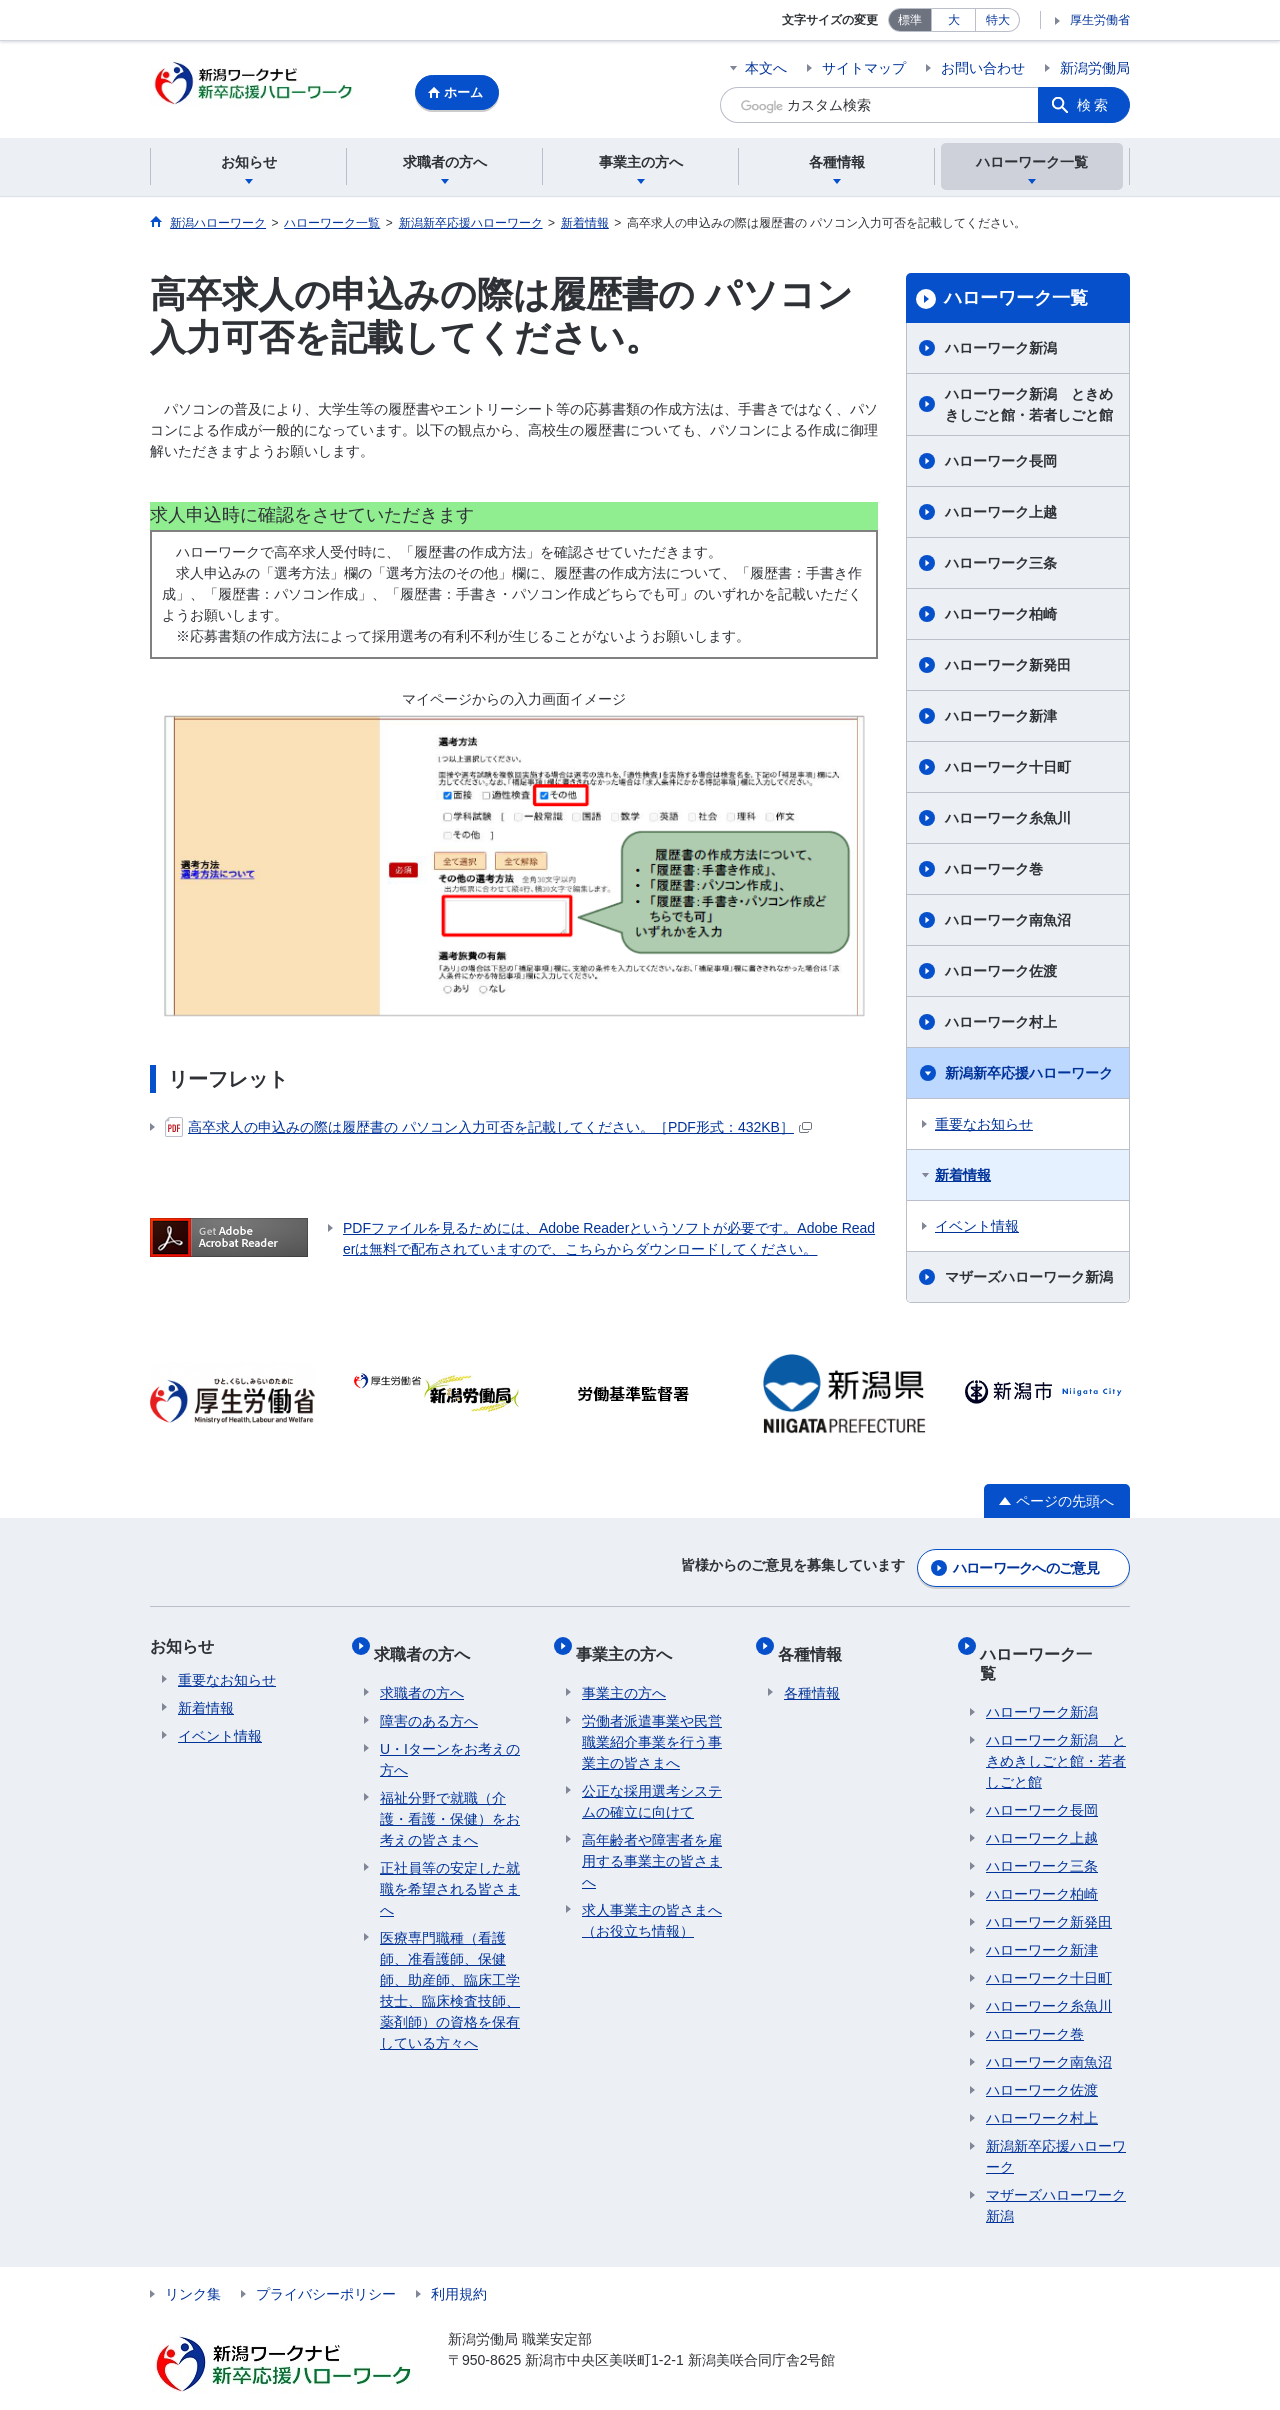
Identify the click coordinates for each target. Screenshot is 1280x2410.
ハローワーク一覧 (1016, 301)
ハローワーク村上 (1001, 1025)
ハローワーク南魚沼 (1008, 923)
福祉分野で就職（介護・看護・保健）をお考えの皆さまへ (450, 1804)
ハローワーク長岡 (1001, 464)
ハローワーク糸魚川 (1008, 821)
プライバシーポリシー (326, 2260)
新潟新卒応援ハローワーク (1029, 1076)
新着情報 (963, 1178)
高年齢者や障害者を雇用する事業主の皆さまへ (652, 1846)
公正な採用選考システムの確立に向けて (652, 1786)
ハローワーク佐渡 (1001, 974)
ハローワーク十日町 (1008, 770)
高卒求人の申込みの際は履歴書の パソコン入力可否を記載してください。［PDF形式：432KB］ (488, 1130)
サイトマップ (864, 68)
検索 (1094, 105)
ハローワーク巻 (994, 872)
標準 (910, 20)
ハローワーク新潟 (1001, 351)
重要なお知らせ (984, 1127)
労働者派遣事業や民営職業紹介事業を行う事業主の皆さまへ (652, 1727)
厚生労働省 (1100, 20)
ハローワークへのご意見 (1026, 1566)
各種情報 (816, 1644)
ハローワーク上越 (1001, 515)
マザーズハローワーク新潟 (1029, 1280)
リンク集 (193, 2260)
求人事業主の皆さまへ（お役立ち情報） (652, 1905)
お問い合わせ (983, 68)
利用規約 (459, 2260)
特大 (998, 20)
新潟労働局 (1095, 68)
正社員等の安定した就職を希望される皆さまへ (450, 1874)
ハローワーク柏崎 (1001, 617)
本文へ (766, 68)
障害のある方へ (429, 1706)
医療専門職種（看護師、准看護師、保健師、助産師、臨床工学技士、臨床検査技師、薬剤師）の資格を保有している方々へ (450, 1975)
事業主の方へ (630, 1644)
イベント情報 (977, 1229)
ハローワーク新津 (1001, 719)
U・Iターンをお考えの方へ (450, 1744)
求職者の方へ (428, 1644)
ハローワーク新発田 (1008, 668)
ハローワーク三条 (1001, 566)
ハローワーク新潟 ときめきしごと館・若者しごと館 (1029, 407)
